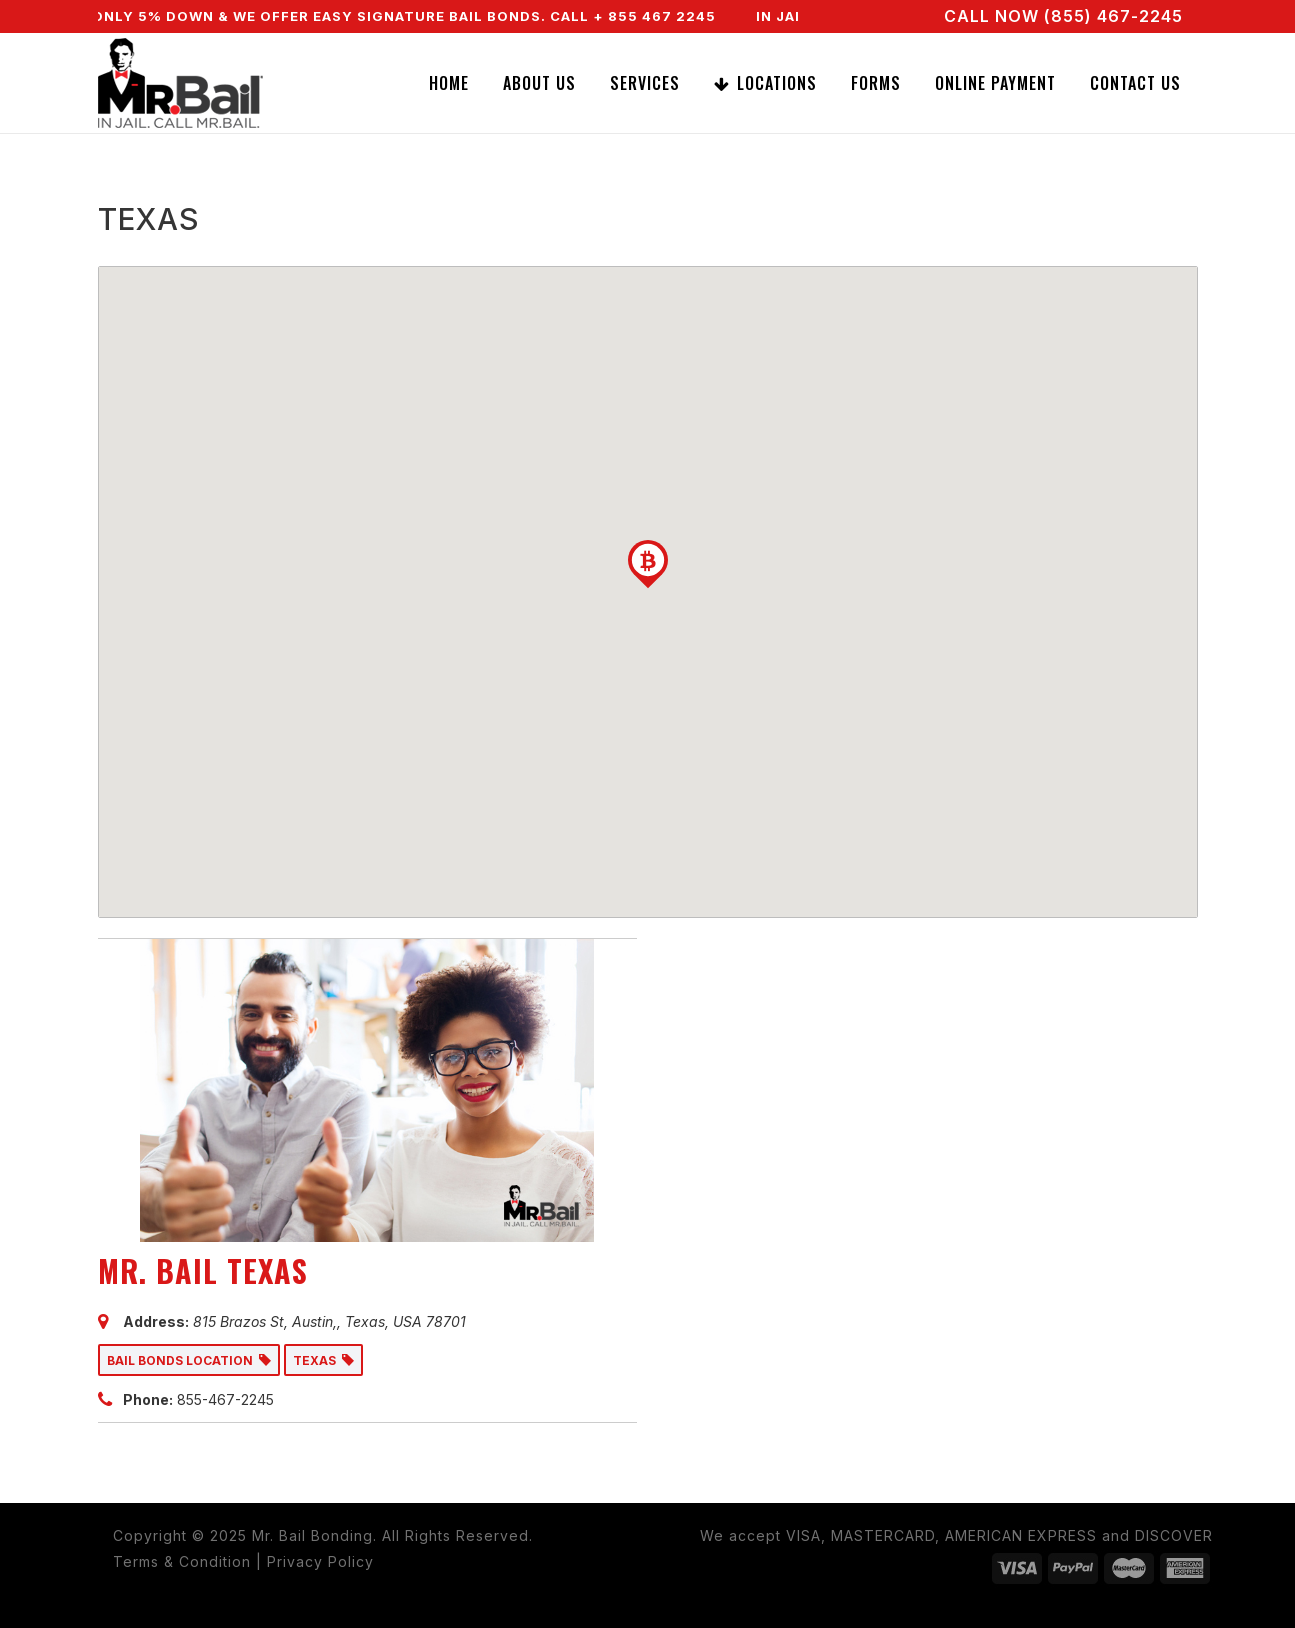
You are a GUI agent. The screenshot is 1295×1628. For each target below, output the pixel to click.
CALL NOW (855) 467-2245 (1063, 16)
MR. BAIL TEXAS (203, 1270)
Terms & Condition (182, 1561)
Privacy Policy (320, 1561)
